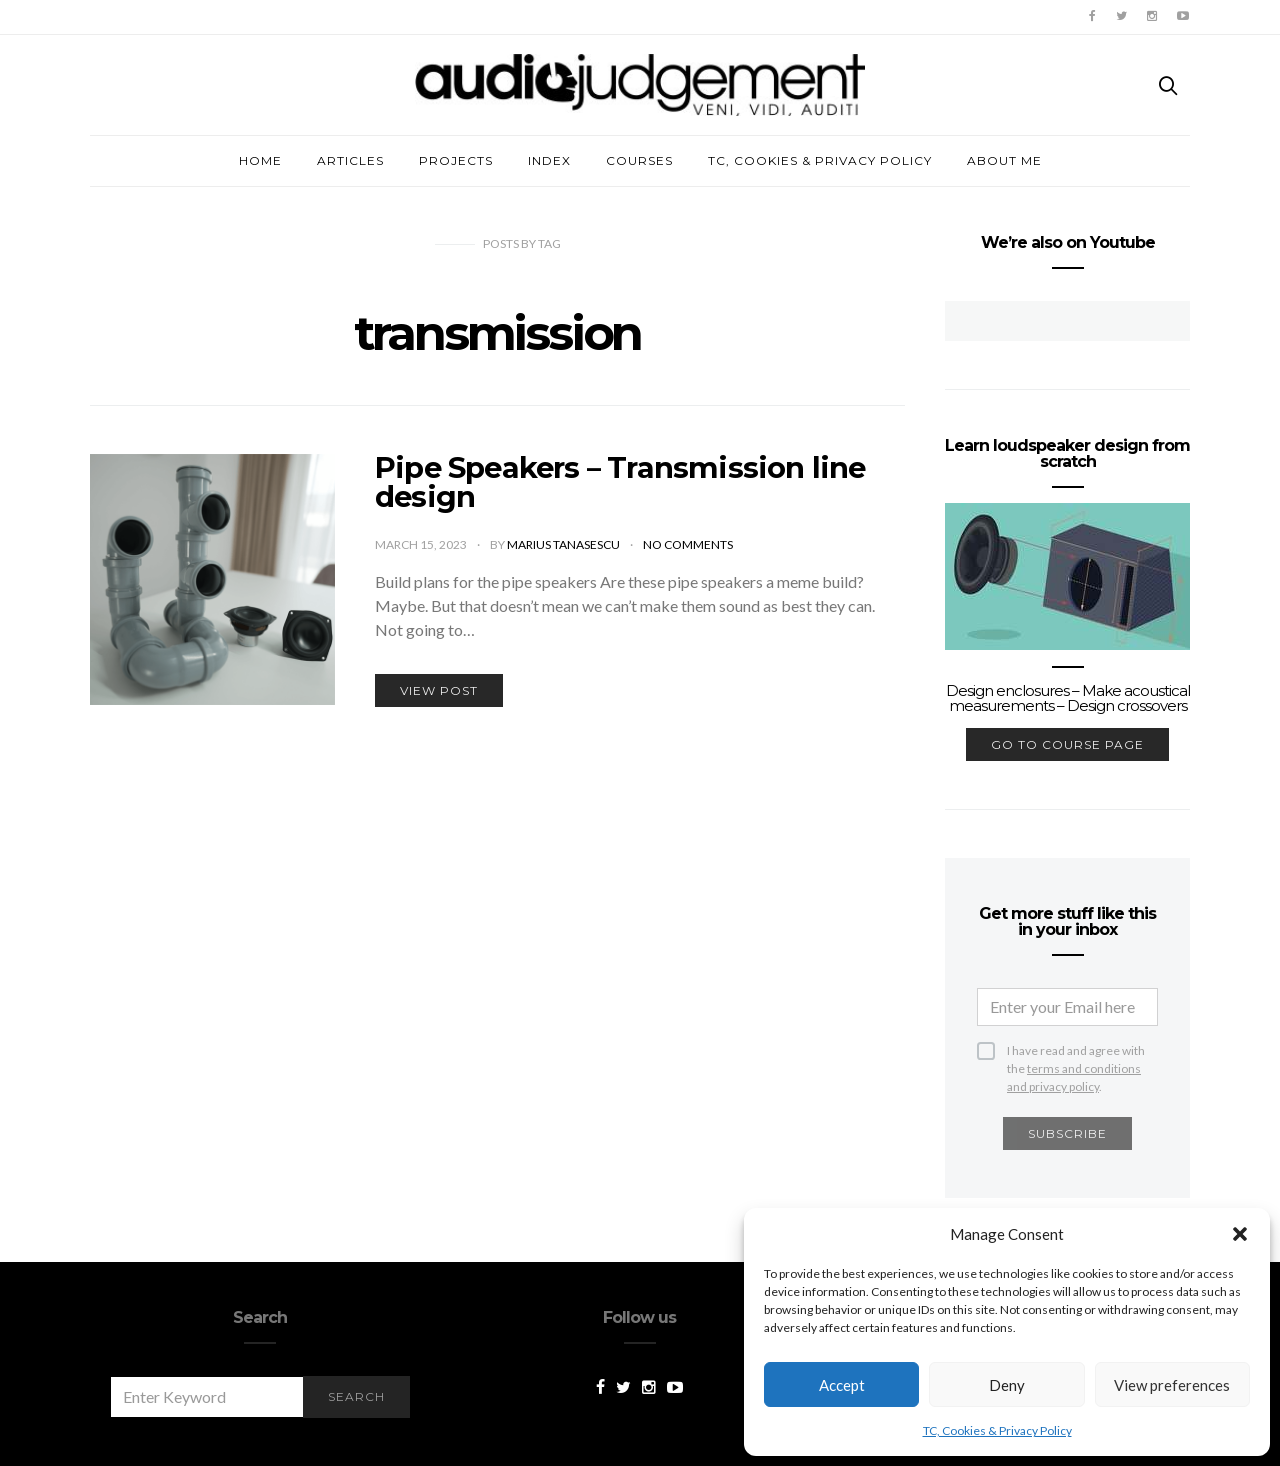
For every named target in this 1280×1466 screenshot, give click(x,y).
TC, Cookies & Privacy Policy (997, 1430)
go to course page (1067, 744)
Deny (1007, 1385)
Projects (456, 160)
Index (549, 160)
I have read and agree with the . (1076, 1051)
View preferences (1172, 1385)
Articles (350, 160)
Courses (639, 160)
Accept (842, 1385)
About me (1004, 160)
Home (260, 160)
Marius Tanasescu (564, 544)
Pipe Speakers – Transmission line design (620, 482)
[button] (1240, 1234)
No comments (688, 544)
